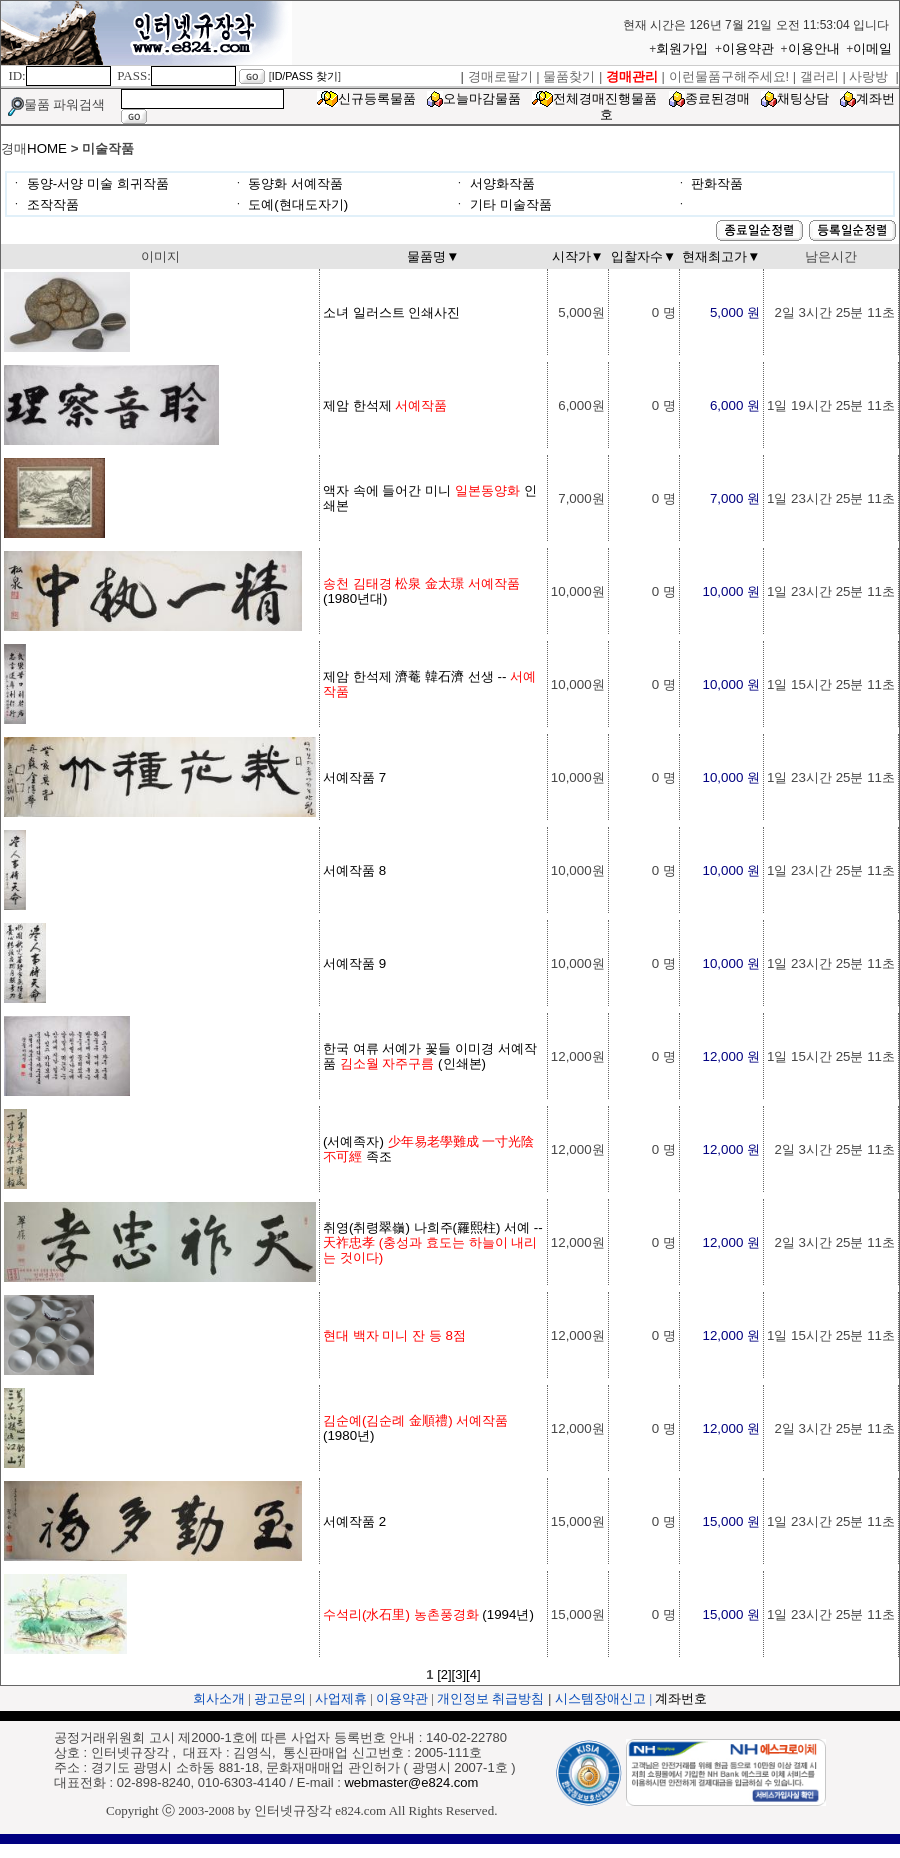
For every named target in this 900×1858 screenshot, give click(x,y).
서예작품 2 (354, 1521)
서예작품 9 (354, 963)
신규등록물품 (377, 98)
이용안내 (814, 48)
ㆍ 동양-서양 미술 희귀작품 (89, 183)
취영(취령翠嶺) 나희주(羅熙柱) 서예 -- (433, 1242)
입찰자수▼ (643, 256)
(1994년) (428, 1614)
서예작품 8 (354, 870)
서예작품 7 (354, 777)
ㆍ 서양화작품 (494, 183)
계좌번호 (681, 1698)
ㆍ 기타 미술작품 (502, 204)
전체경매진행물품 (605, 98)
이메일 (872, 48)
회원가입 (682, 48)
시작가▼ (578, 256)
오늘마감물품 (482, 98)
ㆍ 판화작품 (709, 183)
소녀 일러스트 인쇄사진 (391, 312)
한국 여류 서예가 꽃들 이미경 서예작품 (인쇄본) (430, 1056)
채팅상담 (803, 98)
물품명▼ (433, 256)
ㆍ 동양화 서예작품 (287, 183)
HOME (47, 148)
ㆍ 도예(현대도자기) (290, 204)
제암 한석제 (385, 405)
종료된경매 (717, 98)
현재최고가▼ (721, 256)
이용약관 (748, 48)
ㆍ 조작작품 (44, 204)
